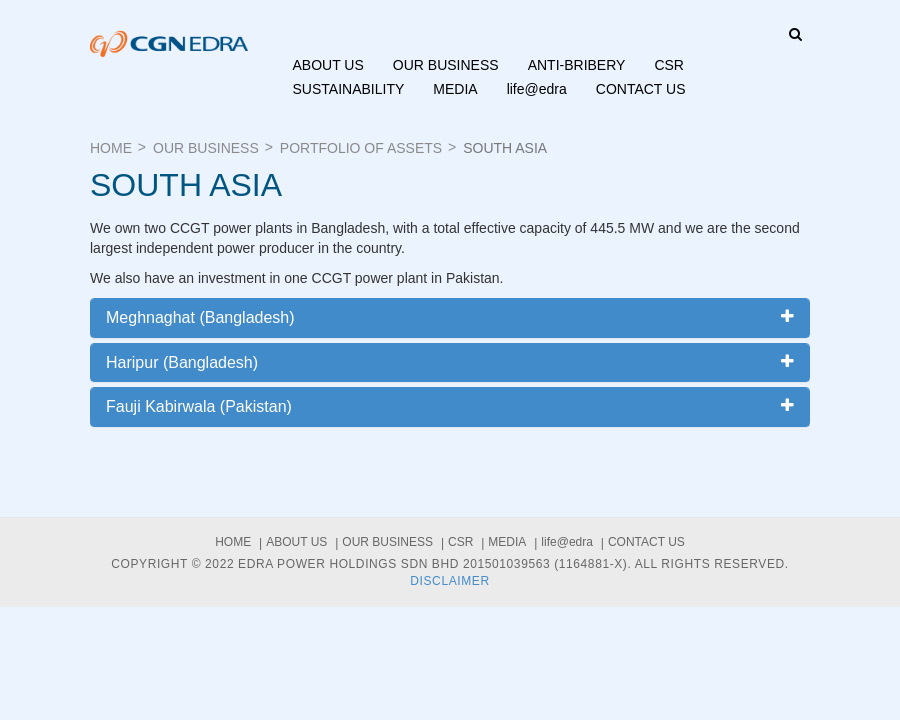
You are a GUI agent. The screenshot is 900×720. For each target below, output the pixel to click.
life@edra (537, 89)
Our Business (446, 65)
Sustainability (349, 89)
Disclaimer (449, 581)
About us (328, 65)
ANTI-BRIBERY (577, 65)
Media (455, 89)
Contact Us (641, 89)
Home (111, 148)
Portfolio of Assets (361, 148)
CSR (669, 65)
